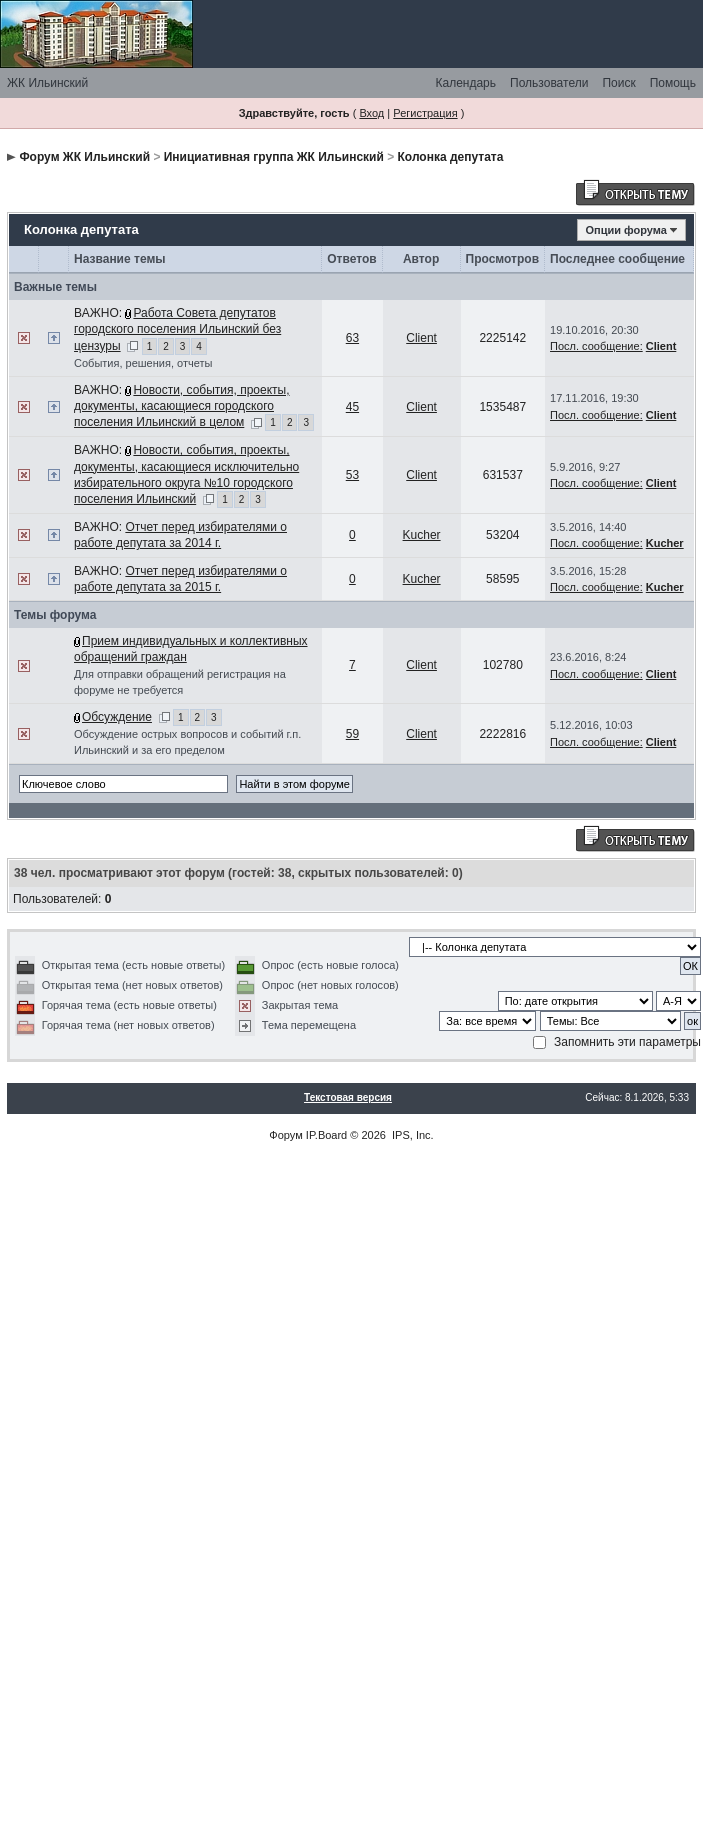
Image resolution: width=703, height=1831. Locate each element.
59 (352, 734)
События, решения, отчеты (143, 363)
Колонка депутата (451, 157)
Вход (371, 113)
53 (352, 475)
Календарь (465, 83)
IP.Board (326, 1135)
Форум (285, 1135)
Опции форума (626, 230)
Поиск (618, 83)
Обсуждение (117, 717)
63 (352, 338)
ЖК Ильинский (47, 83)
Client (421, 338)
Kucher (422, 535)
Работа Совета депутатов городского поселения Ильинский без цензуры (177, 329)
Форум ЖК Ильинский (84, 157)
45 (352, 407)
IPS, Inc (411, 1135)
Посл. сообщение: (596, 346)
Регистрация (425, 113)
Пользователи (549, 83)
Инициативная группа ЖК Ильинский (274, 157)
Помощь (673, 83)
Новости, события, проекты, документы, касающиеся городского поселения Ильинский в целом (182, 406)
